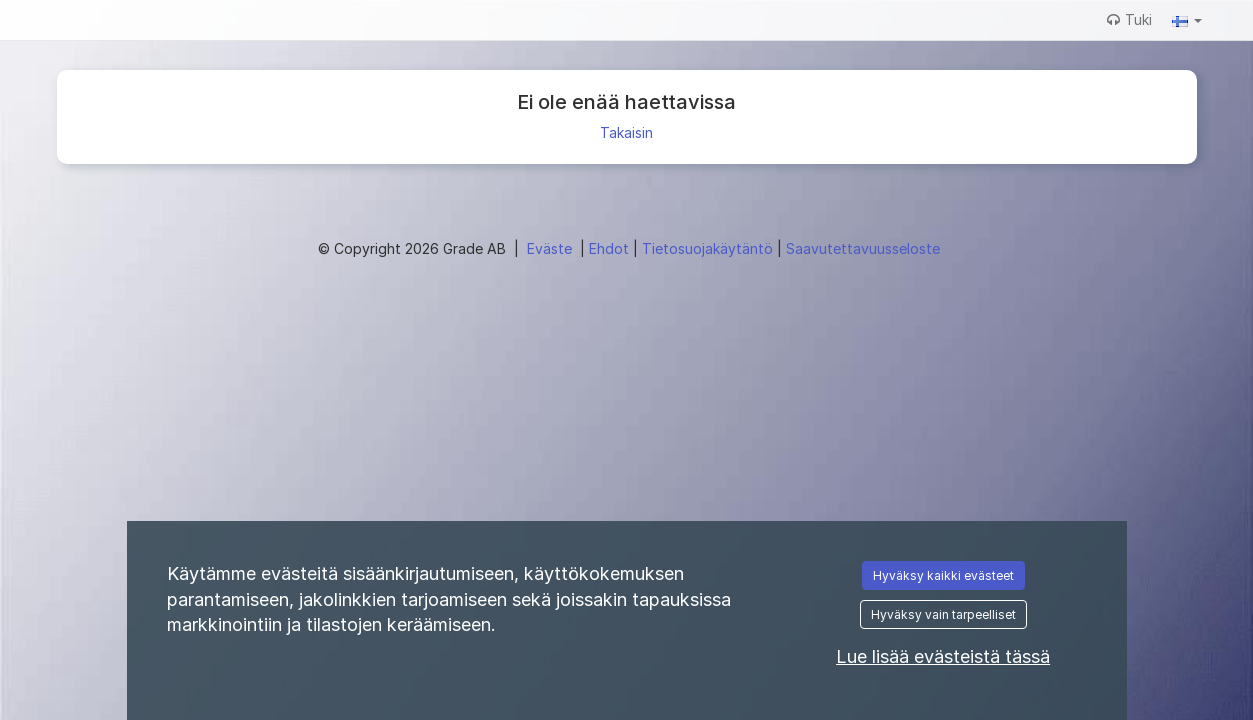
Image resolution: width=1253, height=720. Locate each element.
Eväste (551, 248)
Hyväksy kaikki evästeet (943, 575)
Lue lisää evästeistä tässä (943, 656)
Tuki (1129, 19)
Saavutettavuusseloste (863, 248)
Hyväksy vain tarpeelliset (943, 614)
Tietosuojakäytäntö (709, 248)
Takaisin (626, 132)
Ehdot (611, 248)
